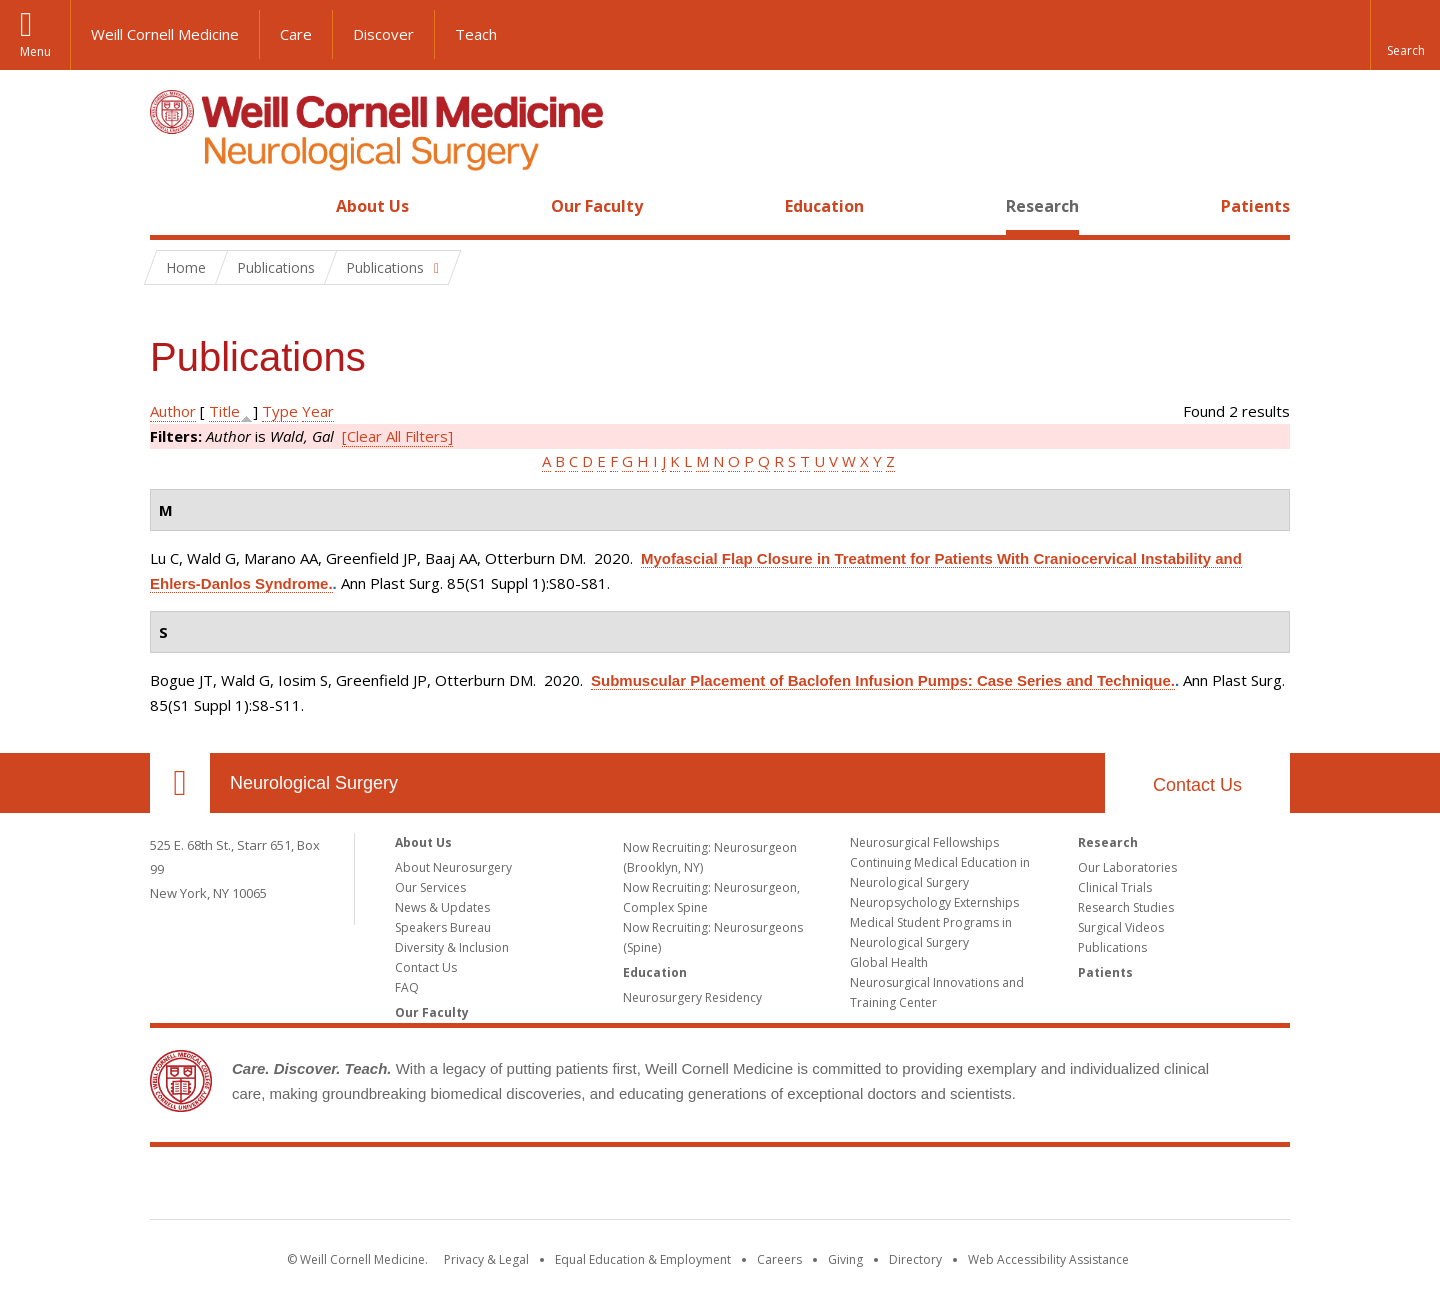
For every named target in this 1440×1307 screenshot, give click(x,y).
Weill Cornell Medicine (165, 34)
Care (296, 34)
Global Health (889, 962)
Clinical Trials (1115, 887)
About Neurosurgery (453, 867)
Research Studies (1126, 907)
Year (318, 411)
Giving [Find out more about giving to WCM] (845, 1259)
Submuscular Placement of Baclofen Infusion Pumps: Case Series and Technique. (883, 680)
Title (224, 411)
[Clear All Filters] (397, 436)
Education (824, 206)
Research (1042, 206)
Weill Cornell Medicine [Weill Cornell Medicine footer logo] (720, 1187)
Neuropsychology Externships (934, 902)
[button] (1405, 35)
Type (280, 411)
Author (173, 411)
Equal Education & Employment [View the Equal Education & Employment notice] (643, 1259)
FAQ (407, 987)
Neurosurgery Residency (692, 997)
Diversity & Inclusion (452, 947)
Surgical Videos (1121, 927)
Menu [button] (35, 51)
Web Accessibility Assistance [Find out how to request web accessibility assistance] (1048, 1259)
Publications (1112, 947)
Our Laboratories (1127, 867)
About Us (372, 206)
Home (172, 206)
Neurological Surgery (314, 783)
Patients (1255, 206)
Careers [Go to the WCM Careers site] (779, 1259)
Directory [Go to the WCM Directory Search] (915, 1259)
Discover (383, 34)
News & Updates (442, 907)
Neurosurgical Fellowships (924, 842)
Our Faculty (597, 206)
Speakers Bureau (443, 927)
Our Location (180, 783)
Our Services (430, 887)
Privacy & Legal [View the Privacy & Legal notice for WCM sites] (486, 1259)
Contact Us (1197, 785)
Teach (476, 34)
